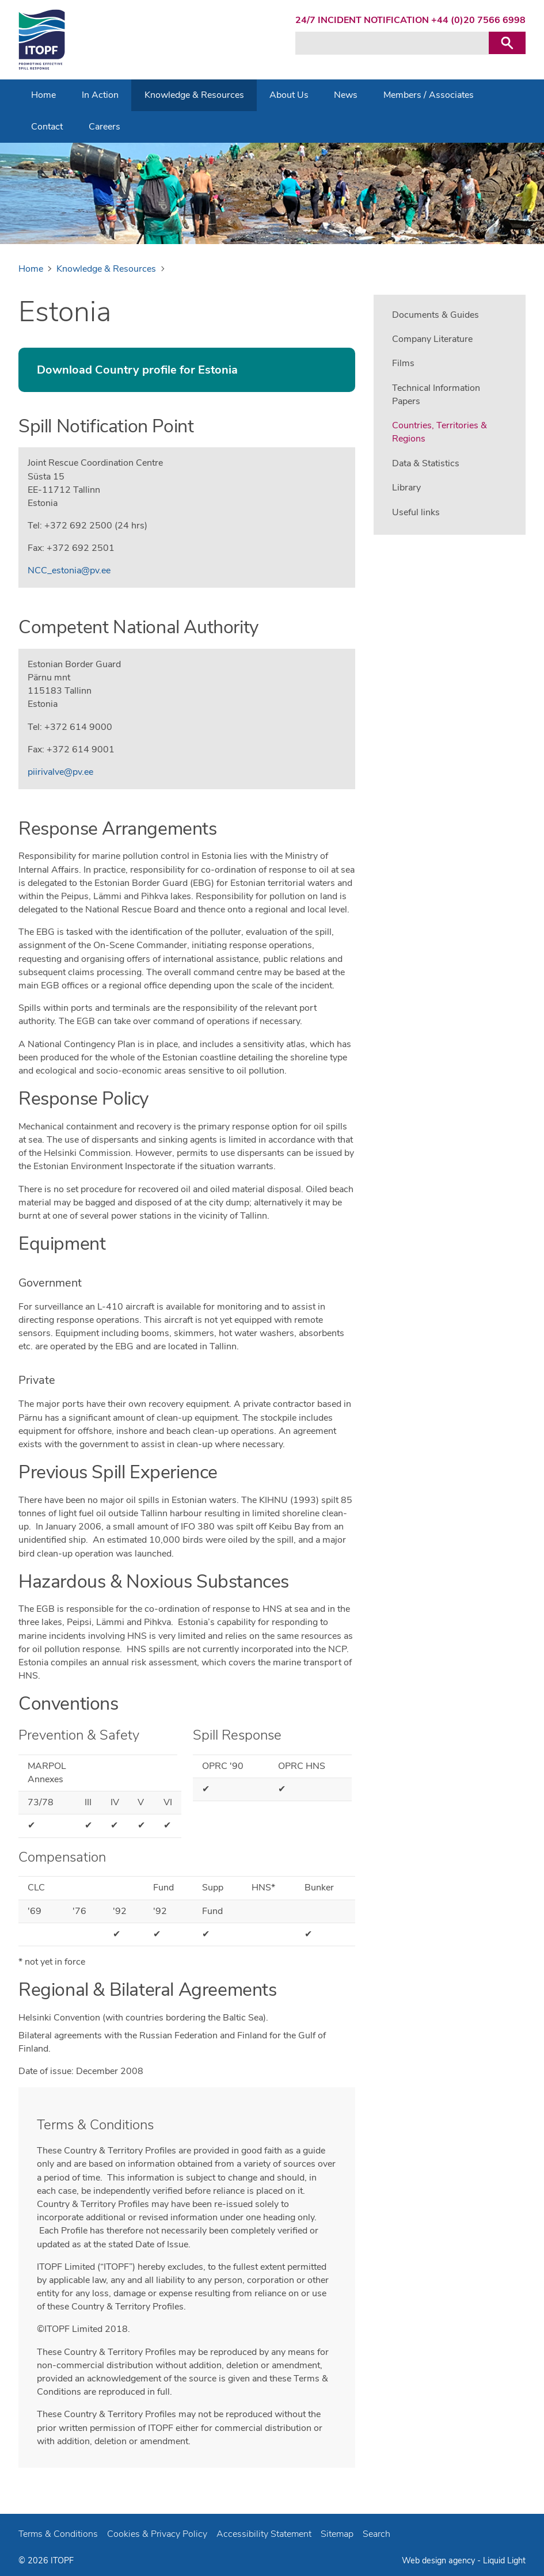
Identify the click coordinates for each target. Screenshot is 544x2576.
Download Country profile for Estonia (137, 370)
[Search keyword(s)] (392, 43)
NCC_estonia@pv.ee (69, 570)
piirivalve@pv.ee (60, 772)
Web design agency (439, 2560)
